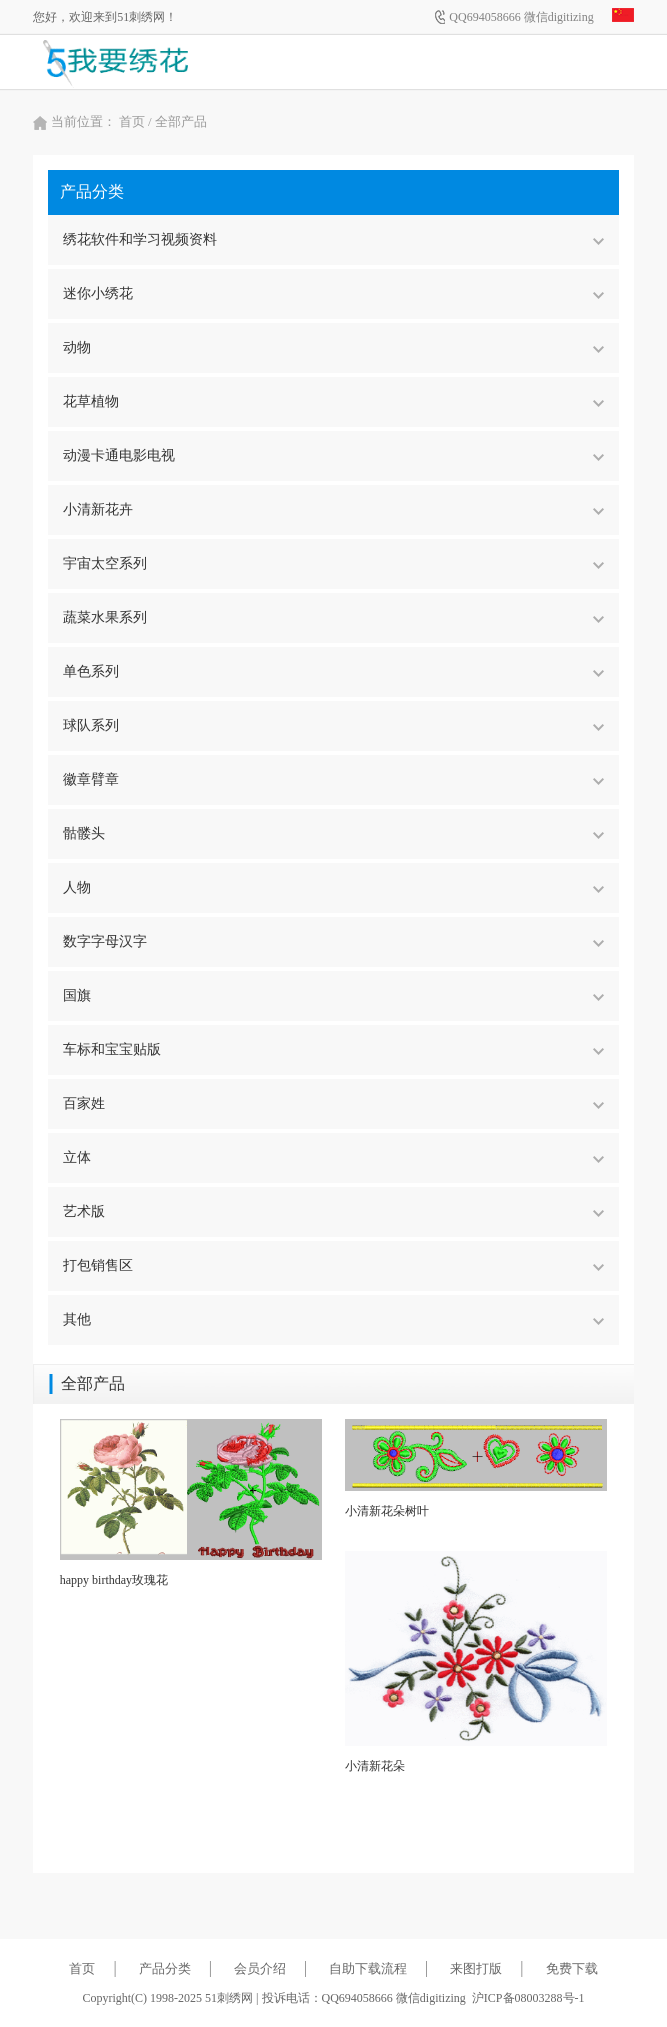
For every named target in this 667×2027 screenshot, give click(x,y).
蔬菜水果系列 (333, 617)
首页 (132, 121)
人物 (333, 887)
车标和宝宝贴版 (333, 1049)
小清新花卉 (333, 509)
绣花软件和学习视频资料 (333, 239)
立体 (333, 1157)
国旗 (333, 995)
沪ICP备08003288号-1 (528, 1998)
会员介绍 (260, 1968)
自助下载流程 (368, 1968)
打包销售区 (333, 1265)
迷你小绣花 (333, 293)
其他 (333, 1319)
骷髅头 (333, 833)
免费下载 (572, 1968)
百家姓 (333, 1103)
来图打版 (476, 1968)
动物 (333, 347)
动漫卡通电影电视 (333, 455)
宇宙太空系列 (333, 563)
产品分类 (165, 1968)
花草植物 (333, 401)
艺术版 (333, 1211)
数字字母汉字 (333, 941)
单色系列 (333, 671)
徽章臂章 (333, 779)
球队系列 (333, 725)
